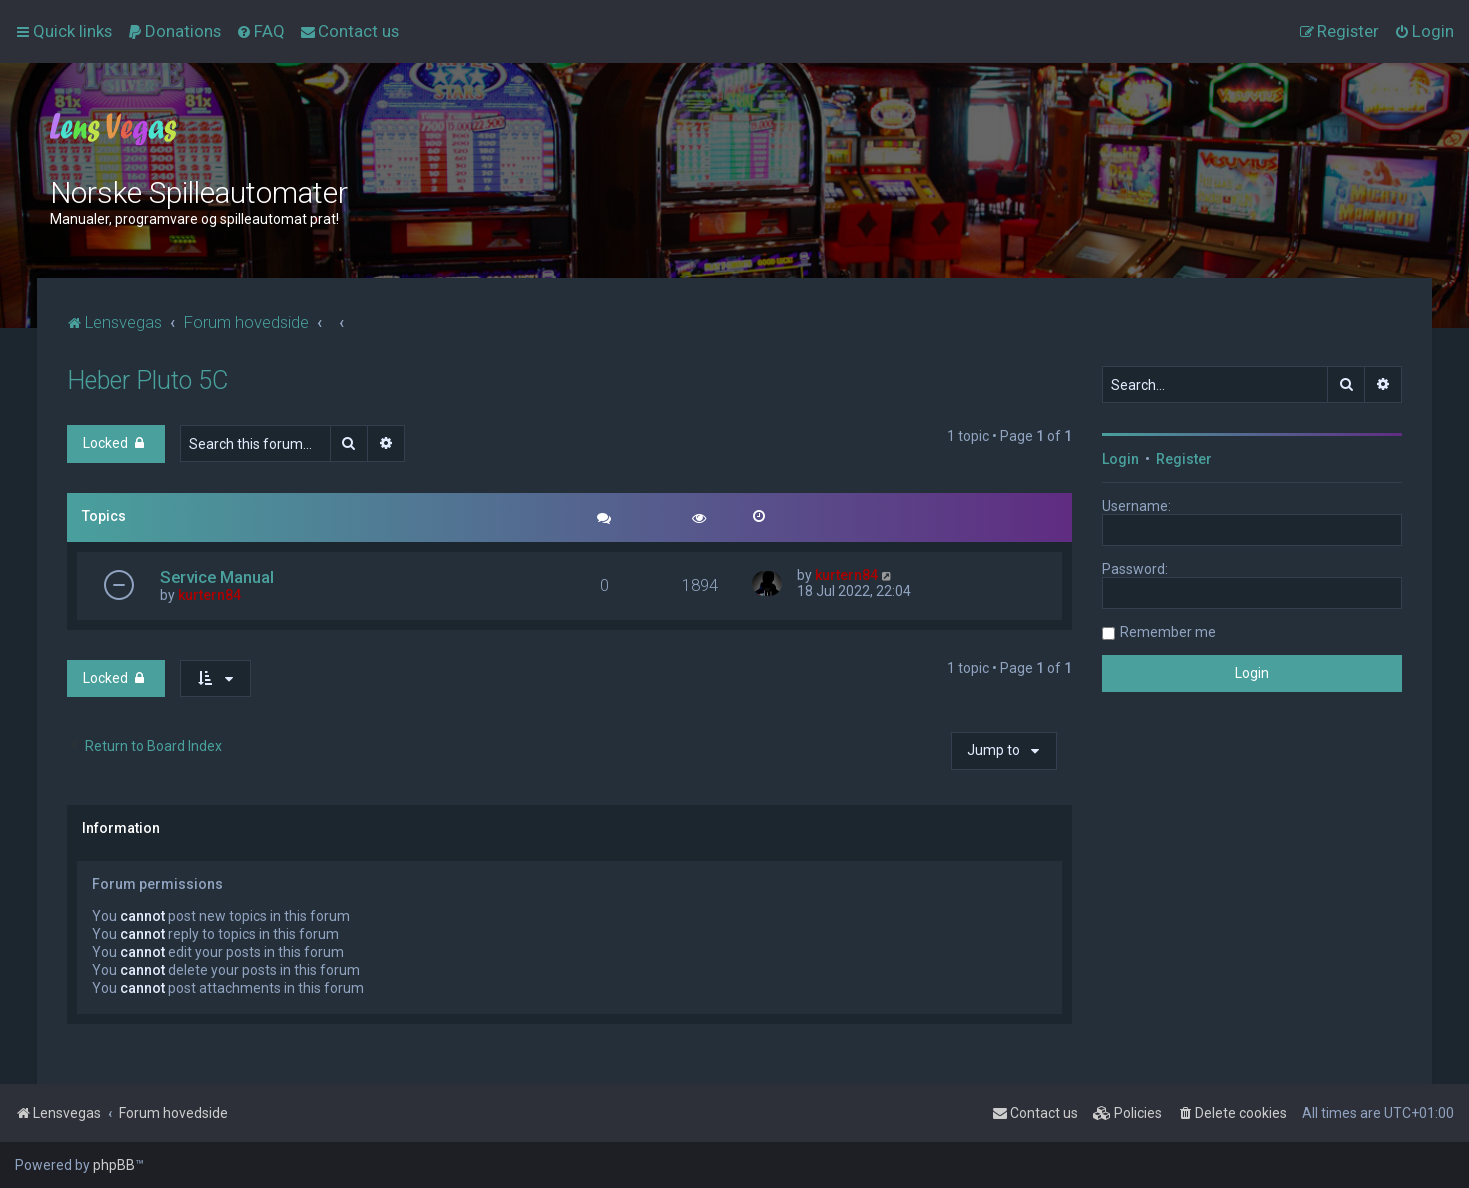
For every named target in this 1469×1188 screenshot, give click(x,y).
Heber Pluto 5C (147, 380)
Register (1184, 459)
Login (1120, 459)
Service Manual (217, 577)
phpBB (114, 1165)
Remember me (1168, 632)
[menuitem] (174, 31)
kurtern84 (209, 595)
